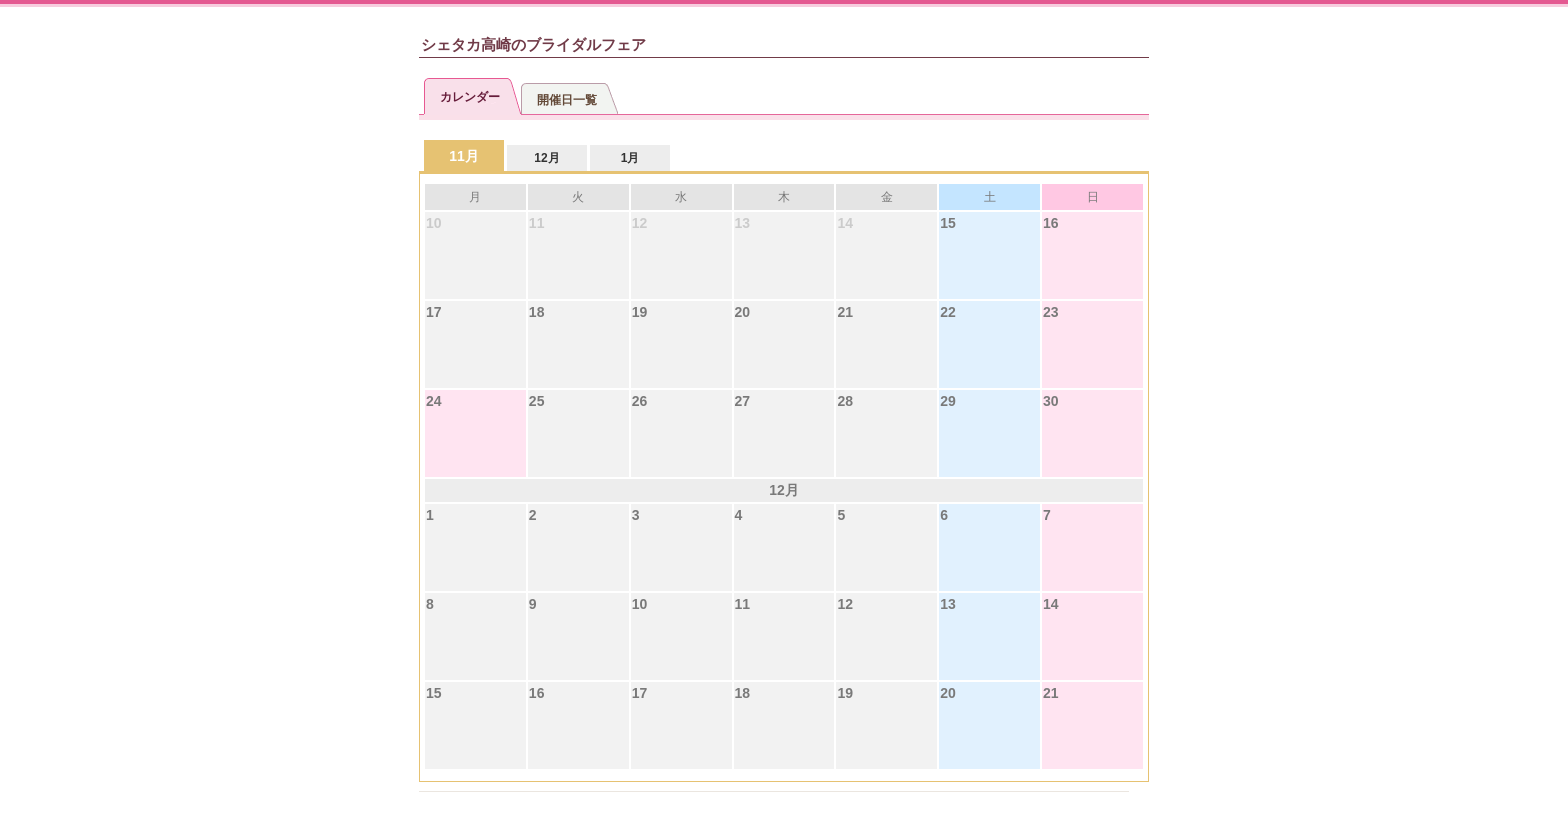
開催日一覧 (567, 100)
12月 (546, 158)
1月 (630, 158)
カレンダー (470, 97)
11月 (464, 156)
